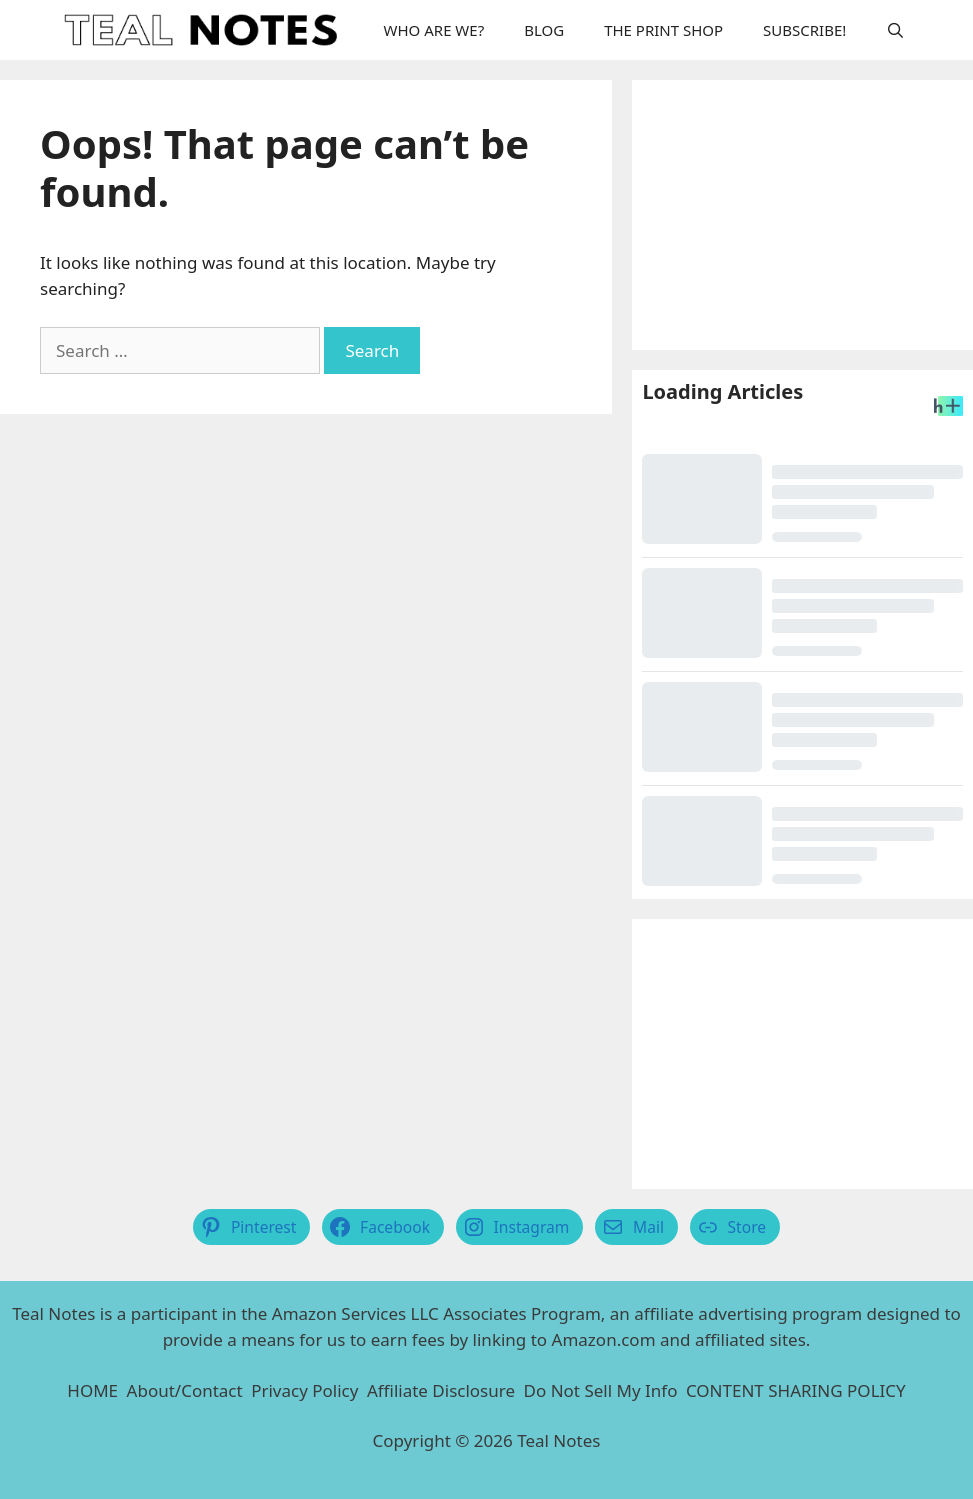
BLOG (544, 30)
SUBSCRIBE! (804, 30)
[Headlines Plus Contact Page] (948, 409)
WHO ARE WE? (434, 30)
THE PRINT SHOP (663, 30)
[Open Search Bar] (895, 30)
